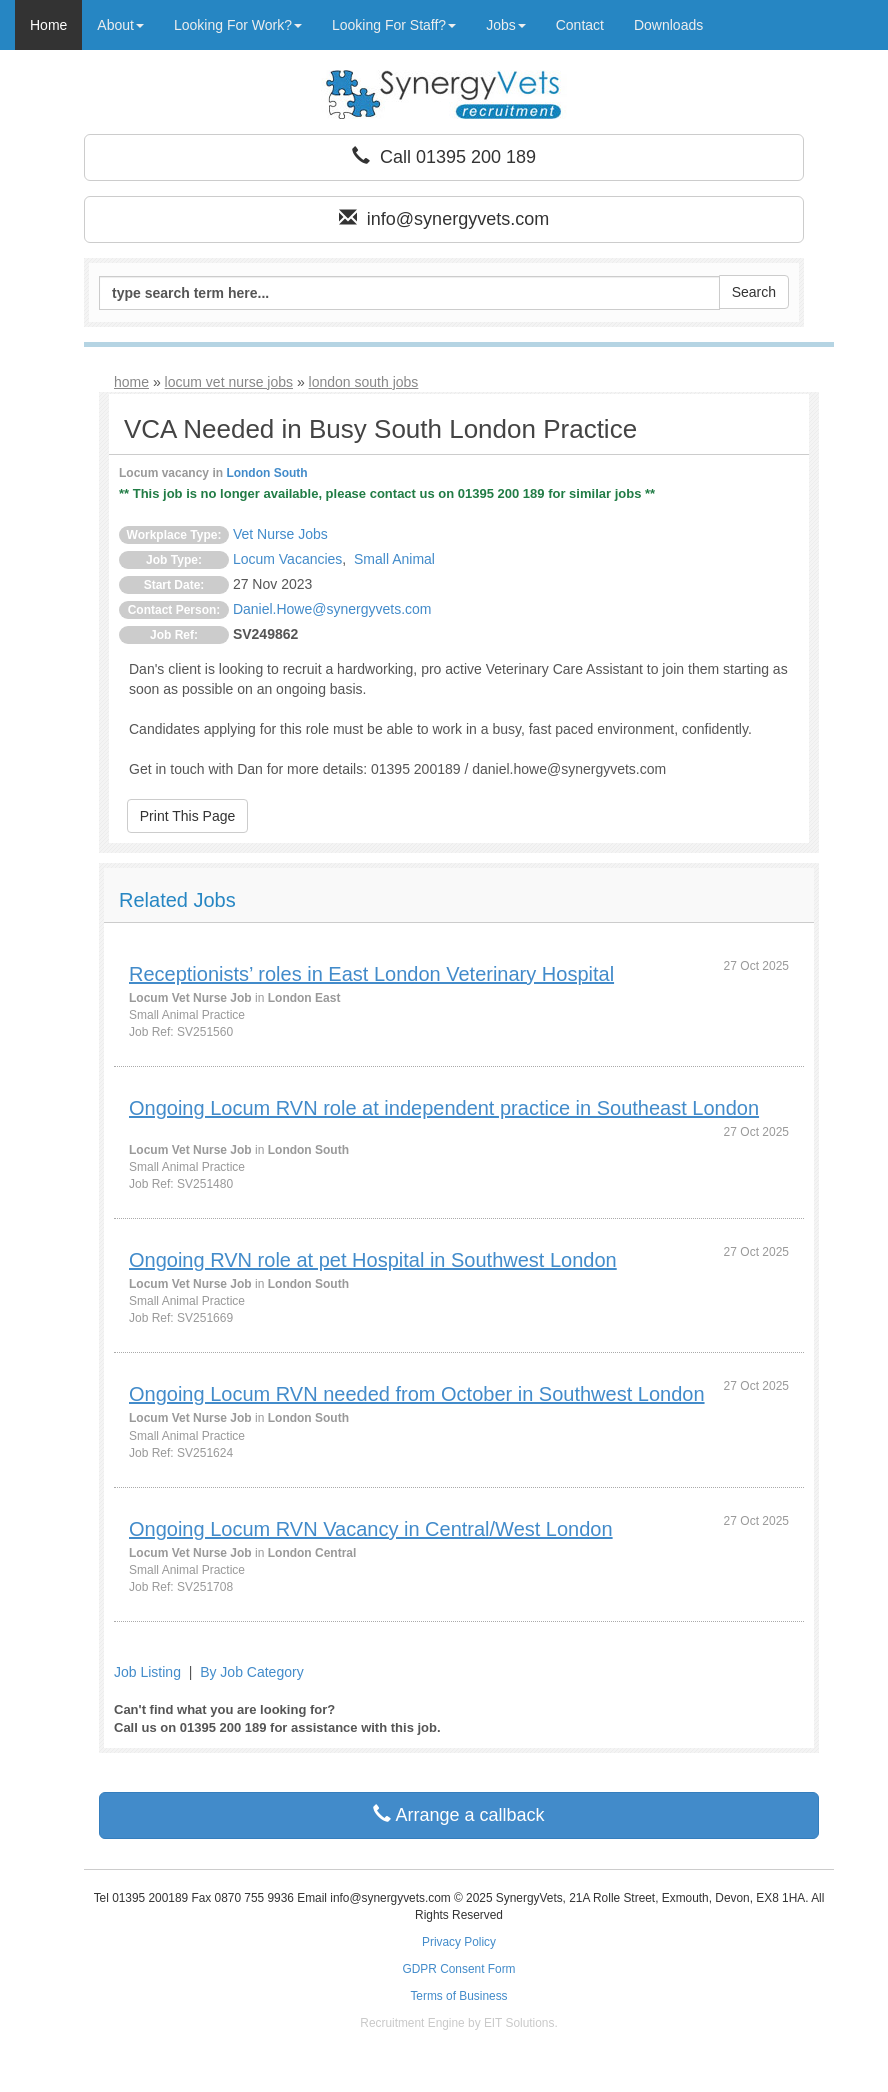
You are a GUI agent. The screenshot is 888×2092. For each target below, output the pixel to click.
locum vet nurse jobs (229, 382)
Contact (580, 25)
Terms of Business (458, 1996)
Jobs (506, 25)
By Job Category (252, 1672)
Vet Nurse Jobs (280, 534)
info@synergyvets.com (444, 218)
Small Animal (394, 559)
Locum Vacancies (287, 559)
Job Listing (147, 1672)
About (120, 25)
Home (48, 25)
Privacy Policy (459, 1942)
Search (754, 292)
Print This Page (187, 816)
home (131, 382)
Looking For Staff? (394, 25)
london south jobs (364, 382)
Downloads (668, 25)
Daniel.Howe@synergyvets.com (332, 609)
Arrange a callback (458, 1814)
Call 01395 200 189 (444, 156)
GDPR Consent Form (459, 1969)
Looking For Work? (238, 25)
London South (266, 473)
